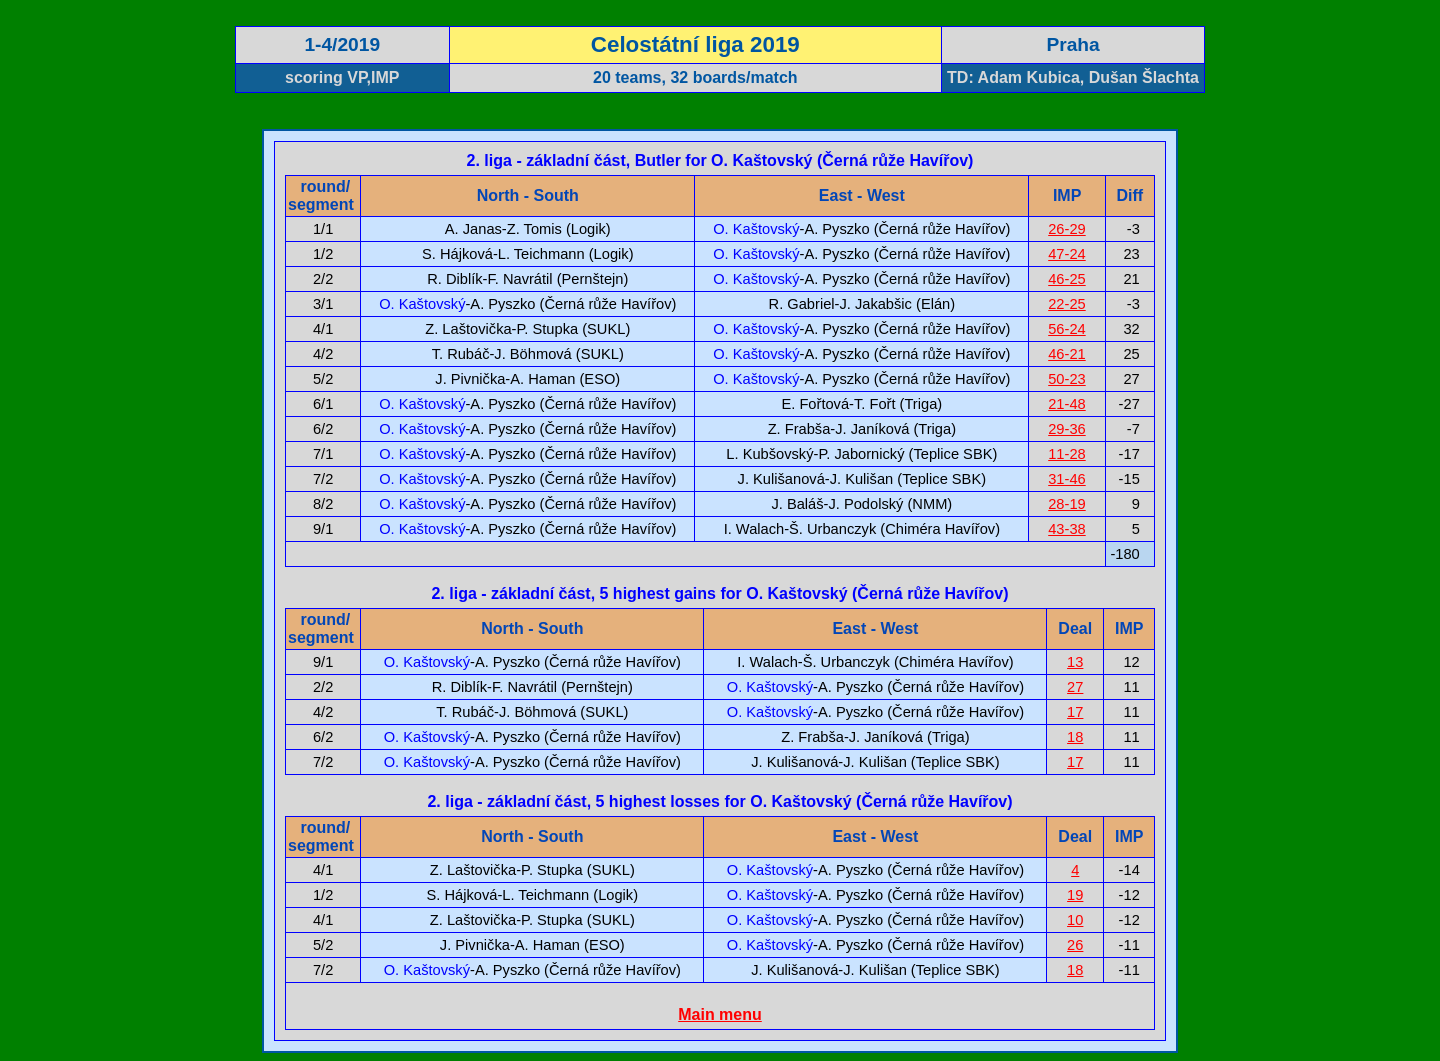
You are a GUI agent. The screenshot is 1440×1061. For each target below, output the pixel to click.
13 (1075, 662)
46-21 (1067, 354)
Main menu (720, 1014)
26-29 (1067, 229)
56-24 (1067, 329)
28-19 (1067, 504)
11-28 (1067, 454)
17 (1075, 712)
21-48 (1067, 404)
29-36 (1067, 429)
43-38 (1067, 529)
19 (1075, 895)
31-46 (1067, 479)
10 (1075, 920)
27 (1075, 687)
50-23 (1067, 379)
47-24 (1067, 254)
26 (1075, 945)
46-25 (1067, 279)
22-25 (1067, 304)
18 (1075, 737)
